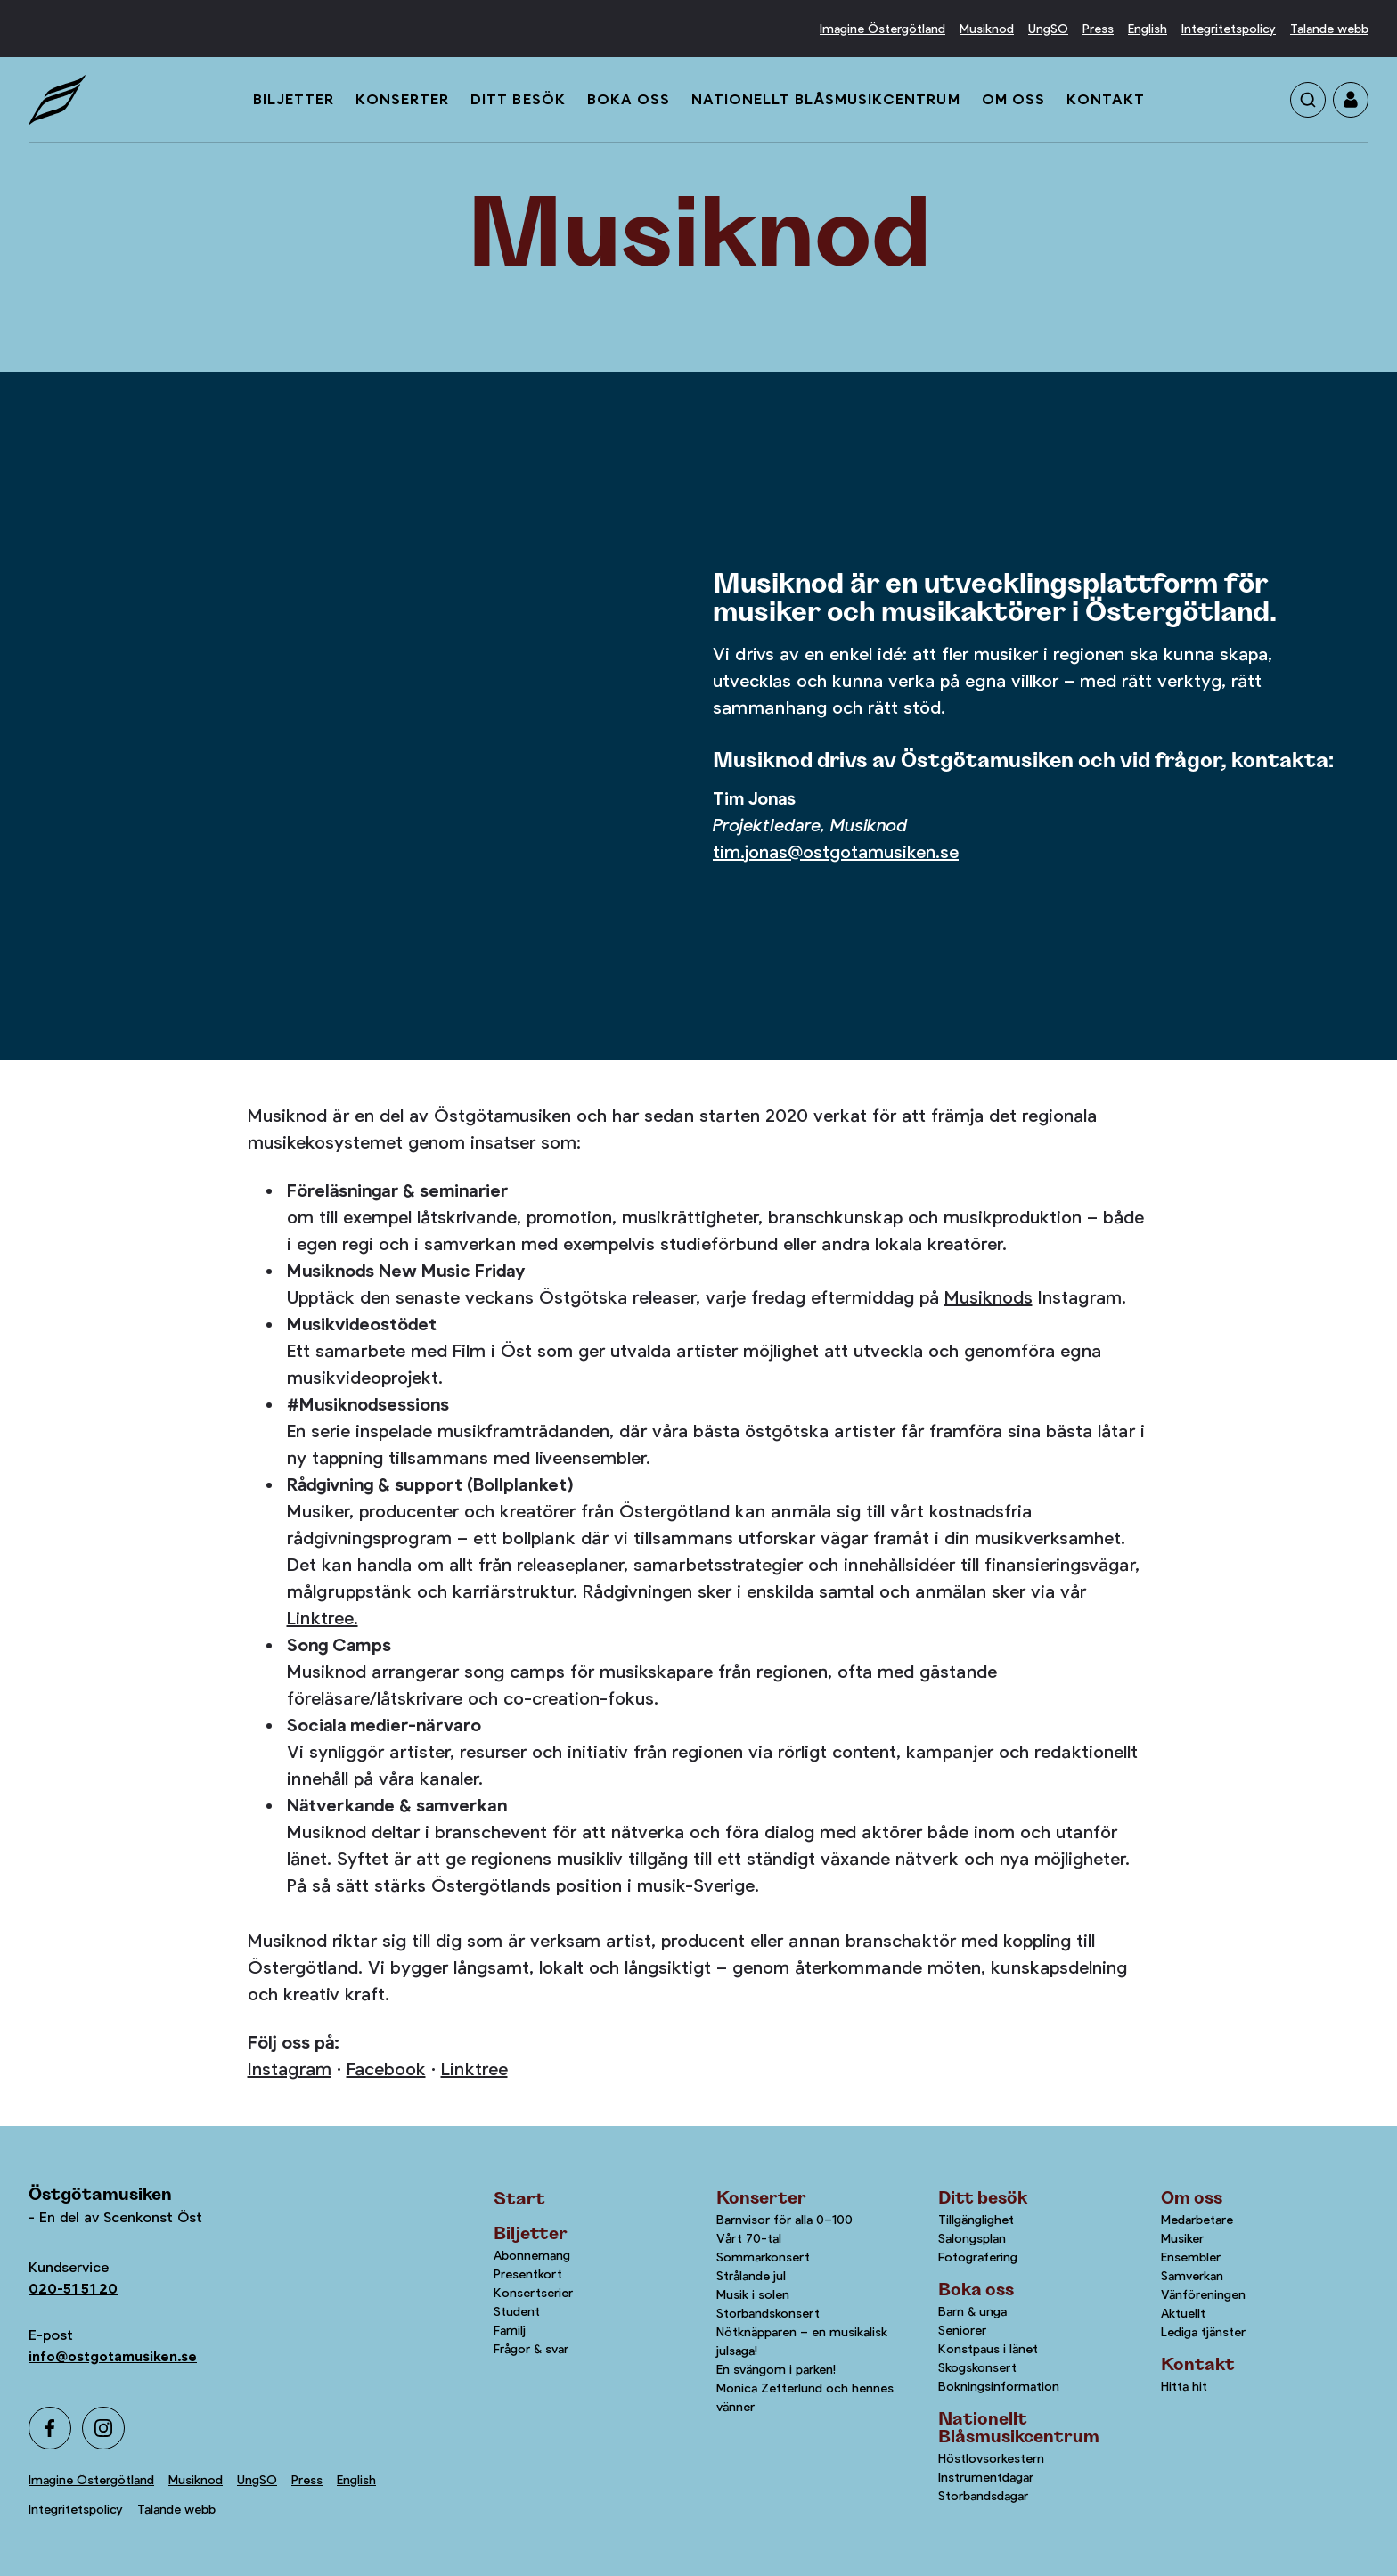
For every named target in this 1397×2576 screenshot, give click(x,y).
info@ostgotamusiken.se (113, 2356)
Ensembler (1191, 2257)
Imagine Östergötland (882, 28)
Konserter (402, 99)
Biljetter (293, 99)
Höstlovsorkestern (991, 2458)
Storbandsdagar (983, 2496)
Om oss (1013, 99)
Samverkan (1192, 2276)
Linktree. (322, 1618)
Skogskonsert (977, 2367)
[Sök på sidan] (1308, 100)
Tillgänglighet (976, 2219)
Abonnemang (532, 2255)
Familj (510, 2330)
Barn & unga (972, 2311)
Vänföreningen (1203, 2294)
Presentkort (528, 2274)
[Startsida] (57, 100)
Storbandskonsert (768, 2313)
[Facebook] (50, 2428)
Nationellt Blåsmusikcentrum (825, 99)
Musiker (1182, 2238)
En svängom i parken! (776, 2369)
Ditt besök (518, 99)
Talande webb (1329, 28)
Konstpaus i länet (988, 2349)
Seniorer (962, 2330)
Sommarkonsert (763, 2257)
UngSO (1048, 28)
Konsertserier (533, 2293)
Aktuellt (1183, 2313)
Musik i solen (752, 2294)
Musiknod (987, 28)
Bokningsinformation (998, 2386)
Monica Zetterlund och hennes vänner (805, 2397)
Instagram (289, 2069)
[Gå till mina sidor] (1350, 100)
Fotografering (977, 2257)
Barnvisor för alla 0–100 (784, 2219)
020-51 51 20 (73, 2288)
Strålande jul (751, 2276)
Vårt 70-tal (748, 2238)
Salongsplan (972, 2238)
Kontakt (1105, 99)
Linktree (474, 2069)
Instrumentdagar (985, 2477)
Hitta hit (1184, 2386)
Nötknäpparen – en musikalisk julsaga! (801, 2341)
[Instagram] (103, 2428)
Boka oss (628, 99)
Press (1098, 28)
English (1147, 28)
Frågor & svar (531, 2349)
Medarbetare (1197, 2219)
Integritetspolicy (1228, 28)
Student (517, 2311)
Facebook (386, 2069)
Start (519, 2199)
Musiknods (988, 1298)
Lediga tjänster (1203, 2332)
